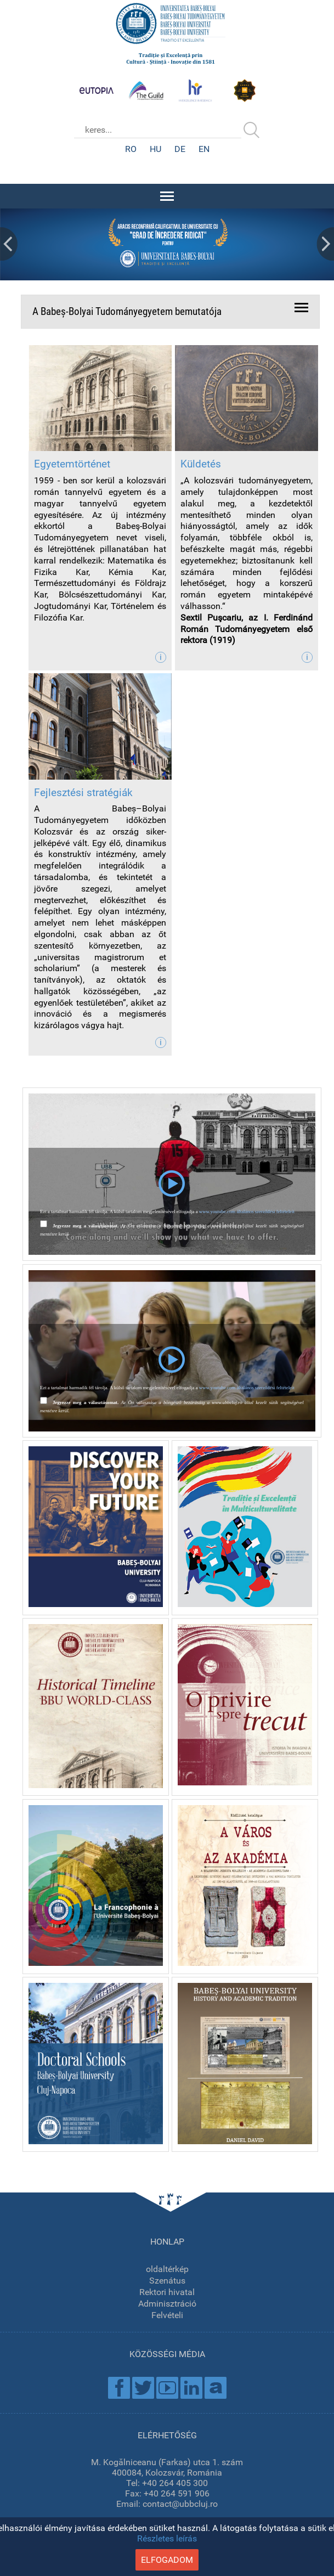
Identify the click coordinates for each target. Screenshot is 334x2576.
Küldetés (200, 464)
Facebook (119, 2388)
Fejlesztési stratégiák (83, 792)
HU (155, 149)
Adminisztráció (167, 2303)
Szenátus (167, 2280)
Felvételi (167, 2315)
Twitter (143, 2388)
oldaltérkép (167, 2269)
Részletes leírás (167, 2538)
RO (131, 149)
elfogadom (167, 2560)
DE (179, 149)
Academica (216, 2388)
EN (204, 149)
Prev (9, 244)
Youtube (167, 2388)
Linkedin (191, 2388)
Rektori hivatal (167, 2292)
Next (325, 244)
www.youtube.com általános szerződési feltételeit (247, 1211)
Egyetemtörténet (72, 464)
